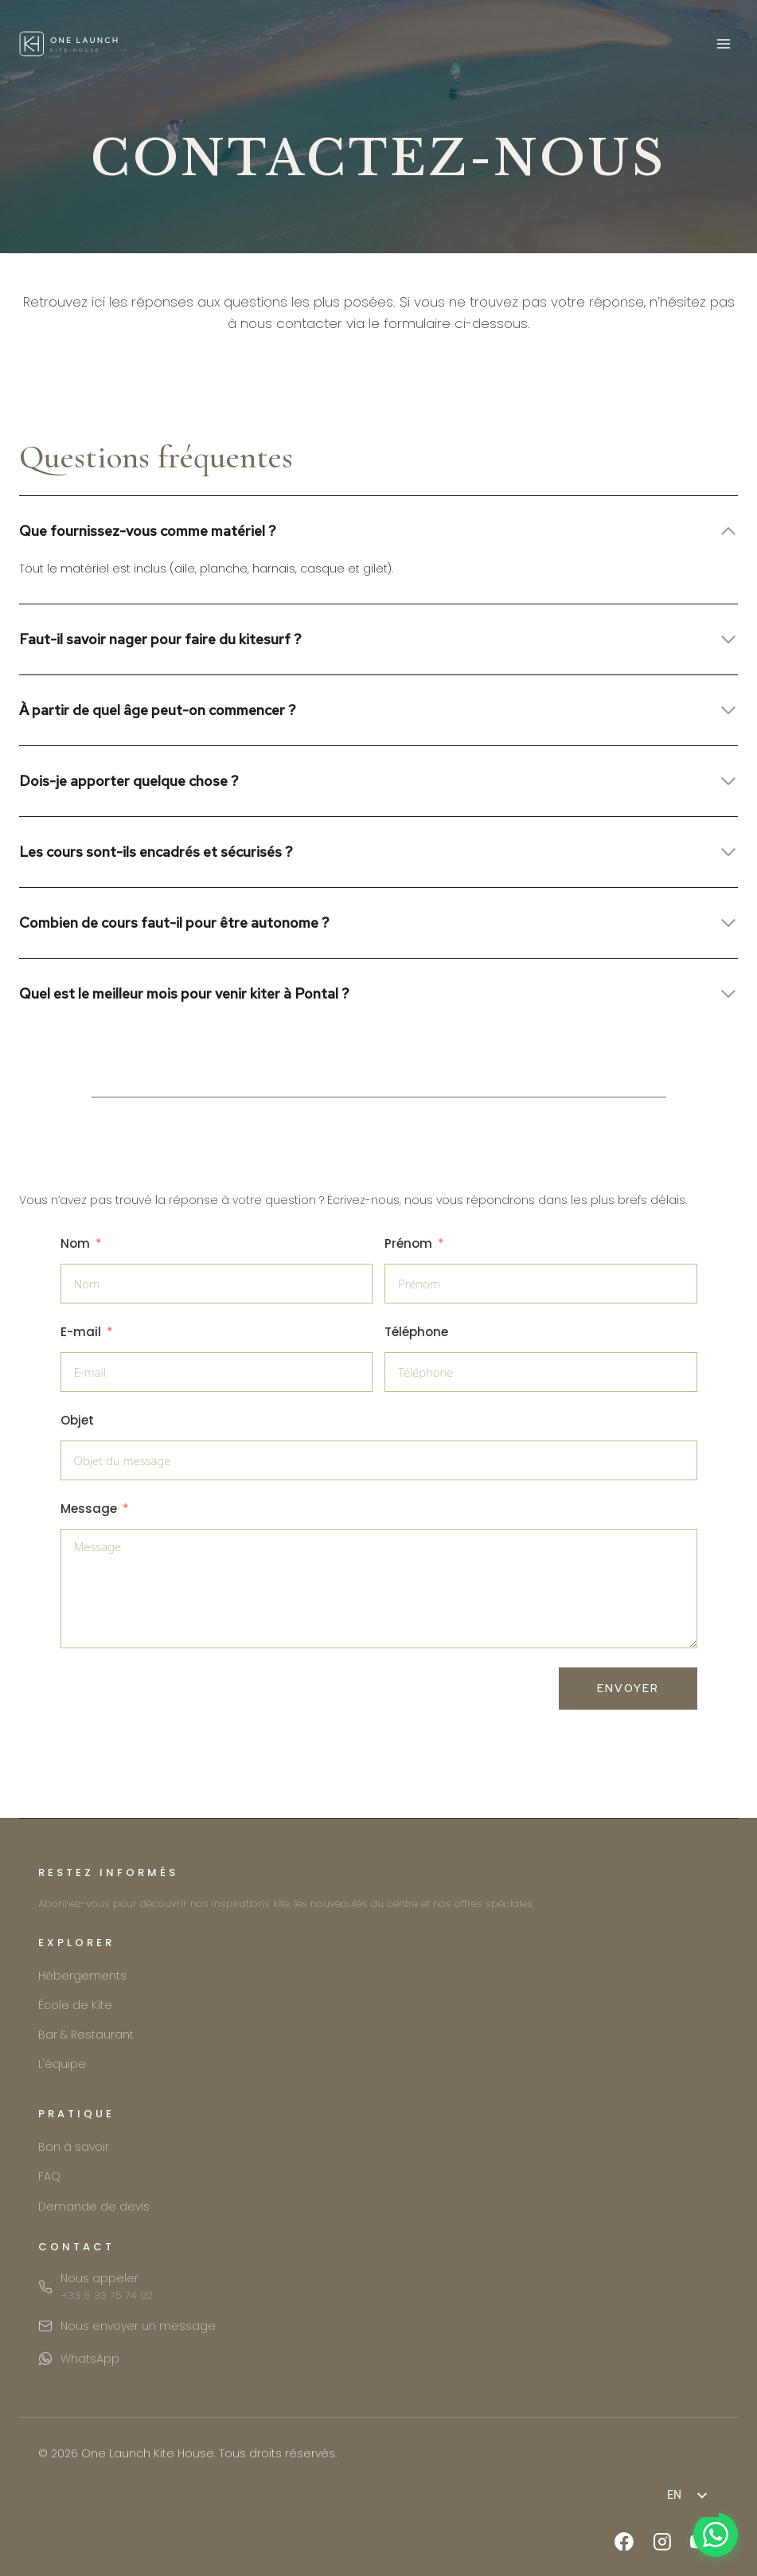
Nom (75, 1243)
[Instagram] (662, 2542)
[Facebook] (624, 2542)
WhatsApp (89, 2359)
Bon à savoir (73, 2147)
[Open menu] (723, 43)
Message (88, 1508)
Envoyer (628, 1688)
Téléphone (416, 1331)
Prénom (408, 1243)
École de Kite (75, 2005)
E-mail (80, 1331)
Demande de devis (94, 2206)
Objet (77, 1420)
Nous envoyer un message (138, 2326)
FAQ (49, 2176)
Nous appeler (106, 2286)
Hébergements (82, 1976)
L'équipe (62, 2064)
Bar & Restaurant (86, 2034)
